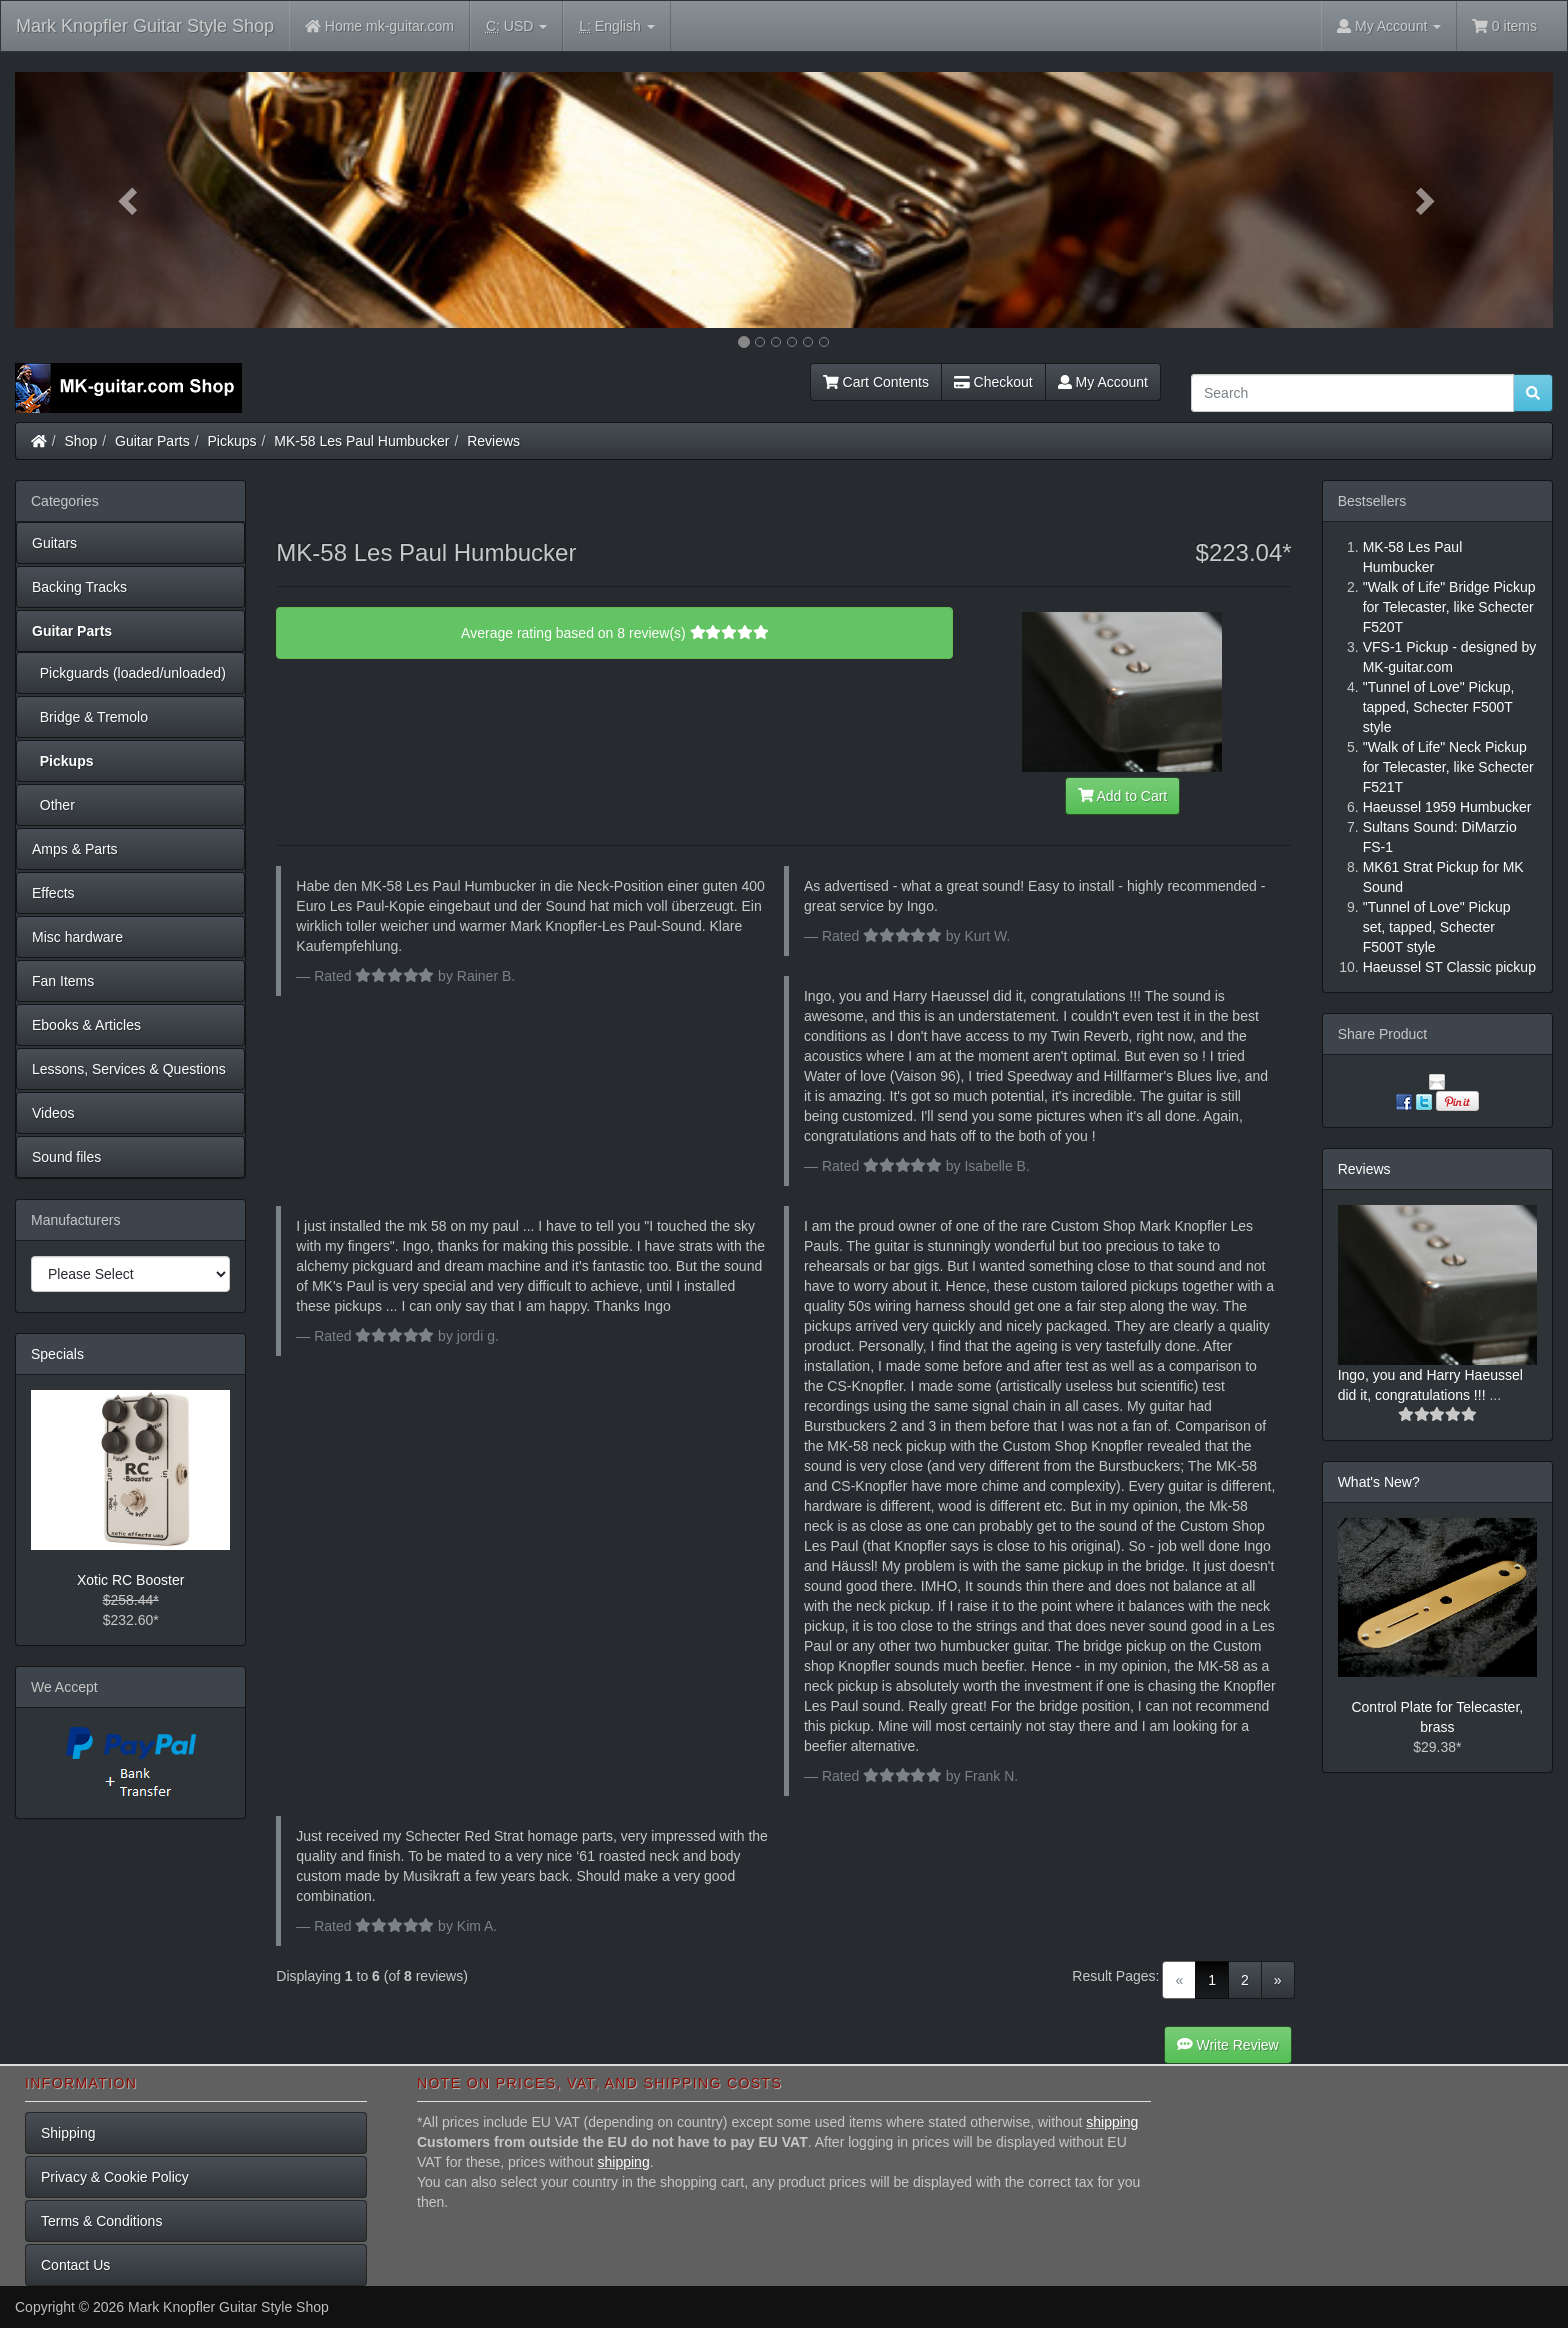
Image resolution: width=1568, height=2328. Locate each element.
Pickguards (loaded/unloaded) (129, 673)
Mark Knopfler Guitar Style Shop (145, 26)
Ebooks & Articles (86, 1025)
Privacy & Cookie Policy (115, 2177)
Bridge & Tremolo (90, 717)
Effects (53, 893)
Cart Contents (876, 382)
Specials (57, 1354)
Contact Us (75, 2265)
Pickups (232, 441)
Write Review (1228, 2045)
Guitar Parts (152, 441)
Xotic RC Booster (130, 1580)
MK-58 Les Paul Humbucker (361, 441)
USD (516, 26)
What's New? (1379, 1482)
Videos (53, 1113)
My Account (1103, 382)
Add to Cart (1123, 796)
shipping (1112, 2122)
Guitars (54, 543)
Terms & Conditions (101, 2221)
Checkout (993, 382)
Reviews (493, 441)
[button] (130, 200)
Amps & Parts (75, 849)
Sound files (66, 1157)
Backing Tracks (79, 587)
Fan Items (63, 981)
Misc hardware (77, 937)
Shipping (68, 2133)
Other (53, 805)
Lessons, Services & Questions (129, 1069)
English (616, 26)
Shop (81, 441)
